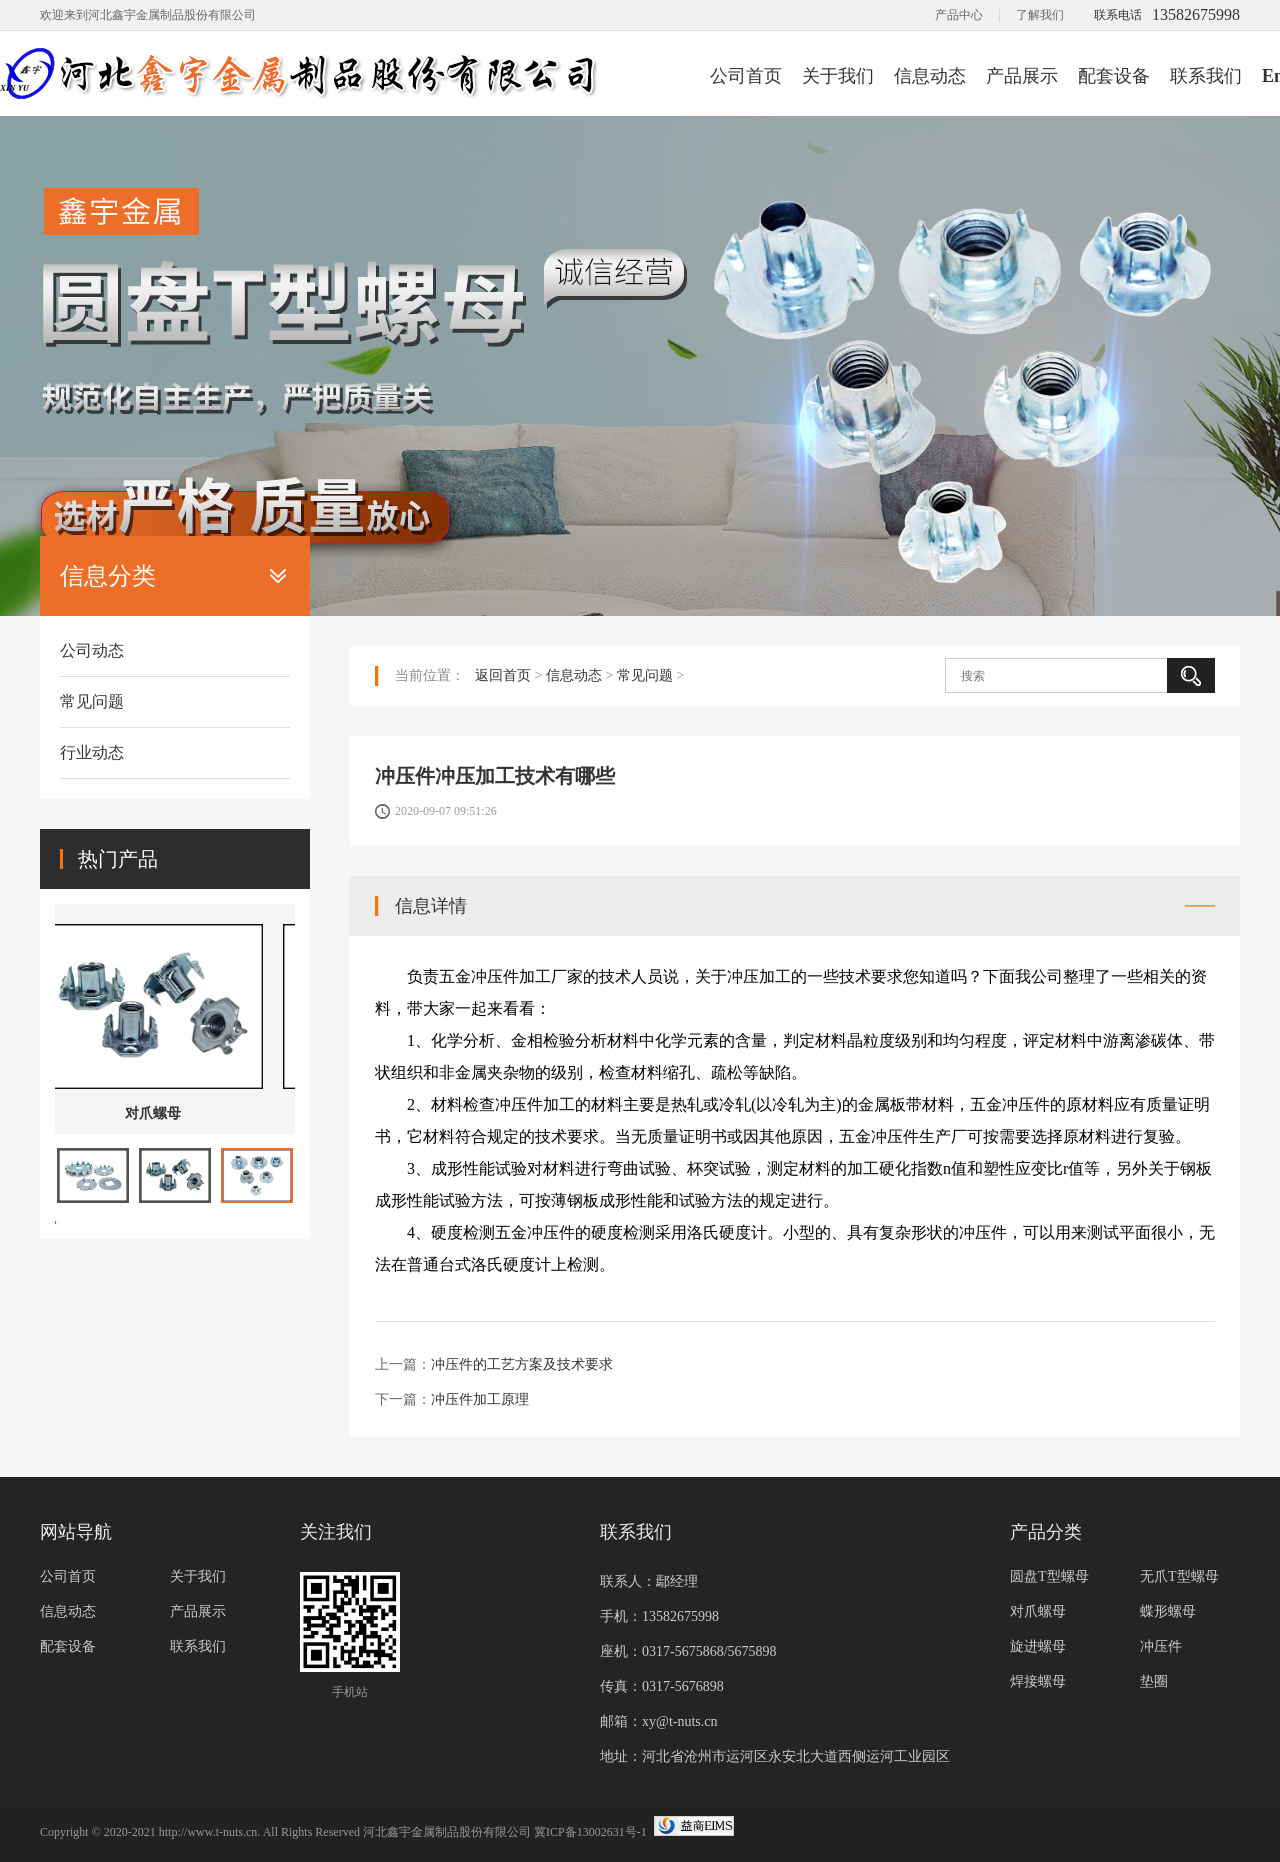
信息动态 (930, 76)
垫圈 (1154, 1681)
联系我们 (1206, 76)
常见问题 (92, 701)
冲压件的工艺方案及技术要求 (522, 1364)
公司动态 (92, 650)
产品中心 (959, 15)
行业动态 (92, 752)
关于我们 (838, 76)
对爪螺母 (175, 1113)
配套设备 (1114, 76)
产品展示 (1022, 76)
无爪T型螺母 (1179, 1576)
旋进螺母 (1038, 1646)
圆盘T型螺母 (1049, 1576)
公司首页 (746, 76)
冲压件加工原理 (480, 1399)
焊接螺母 (1038, 1681)
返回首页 (503, 675)
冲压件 (1161, 1646)
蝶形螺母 (1168, 1611)
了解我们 (1040, 15)
